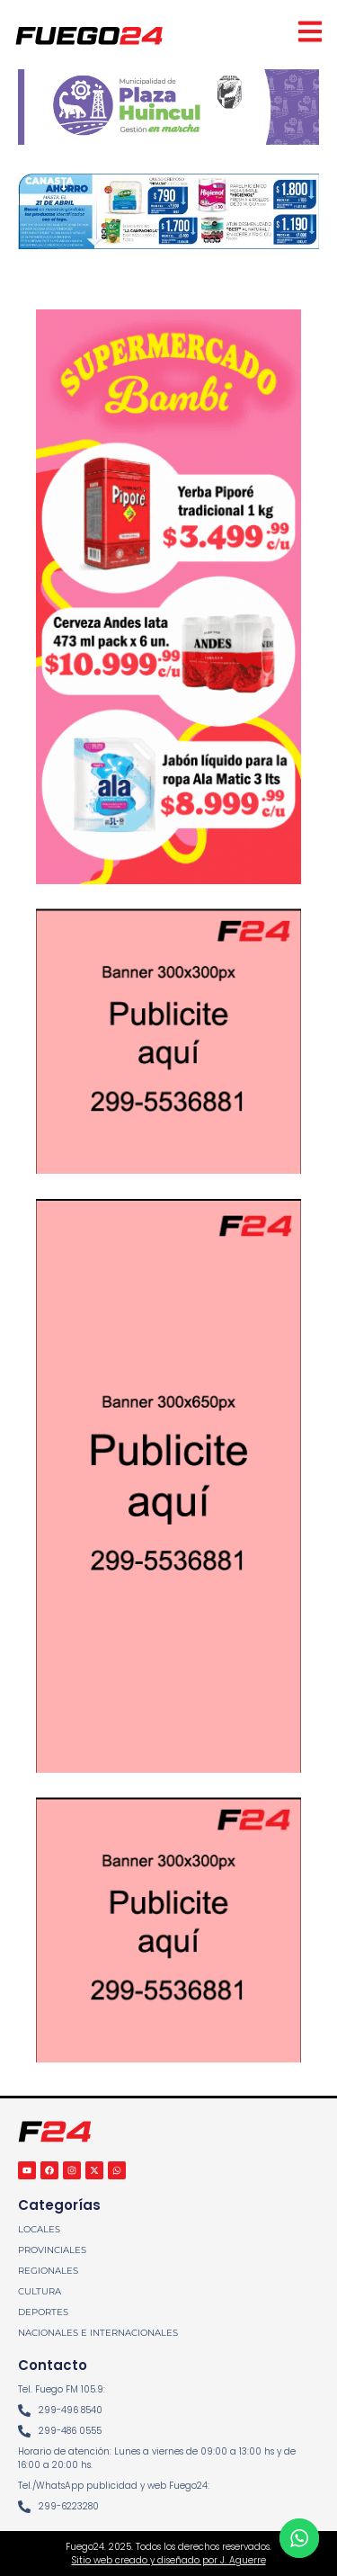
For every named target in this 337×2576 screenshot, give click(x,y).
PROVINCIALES (52, 2250)
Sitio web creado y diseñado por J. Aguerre (169, 2560)
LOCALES (39, 2229)
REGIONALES (48, 2270)
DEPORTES (43, 2312)
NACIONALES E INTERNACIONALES (98, 2333)
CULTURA (39, 2291)
